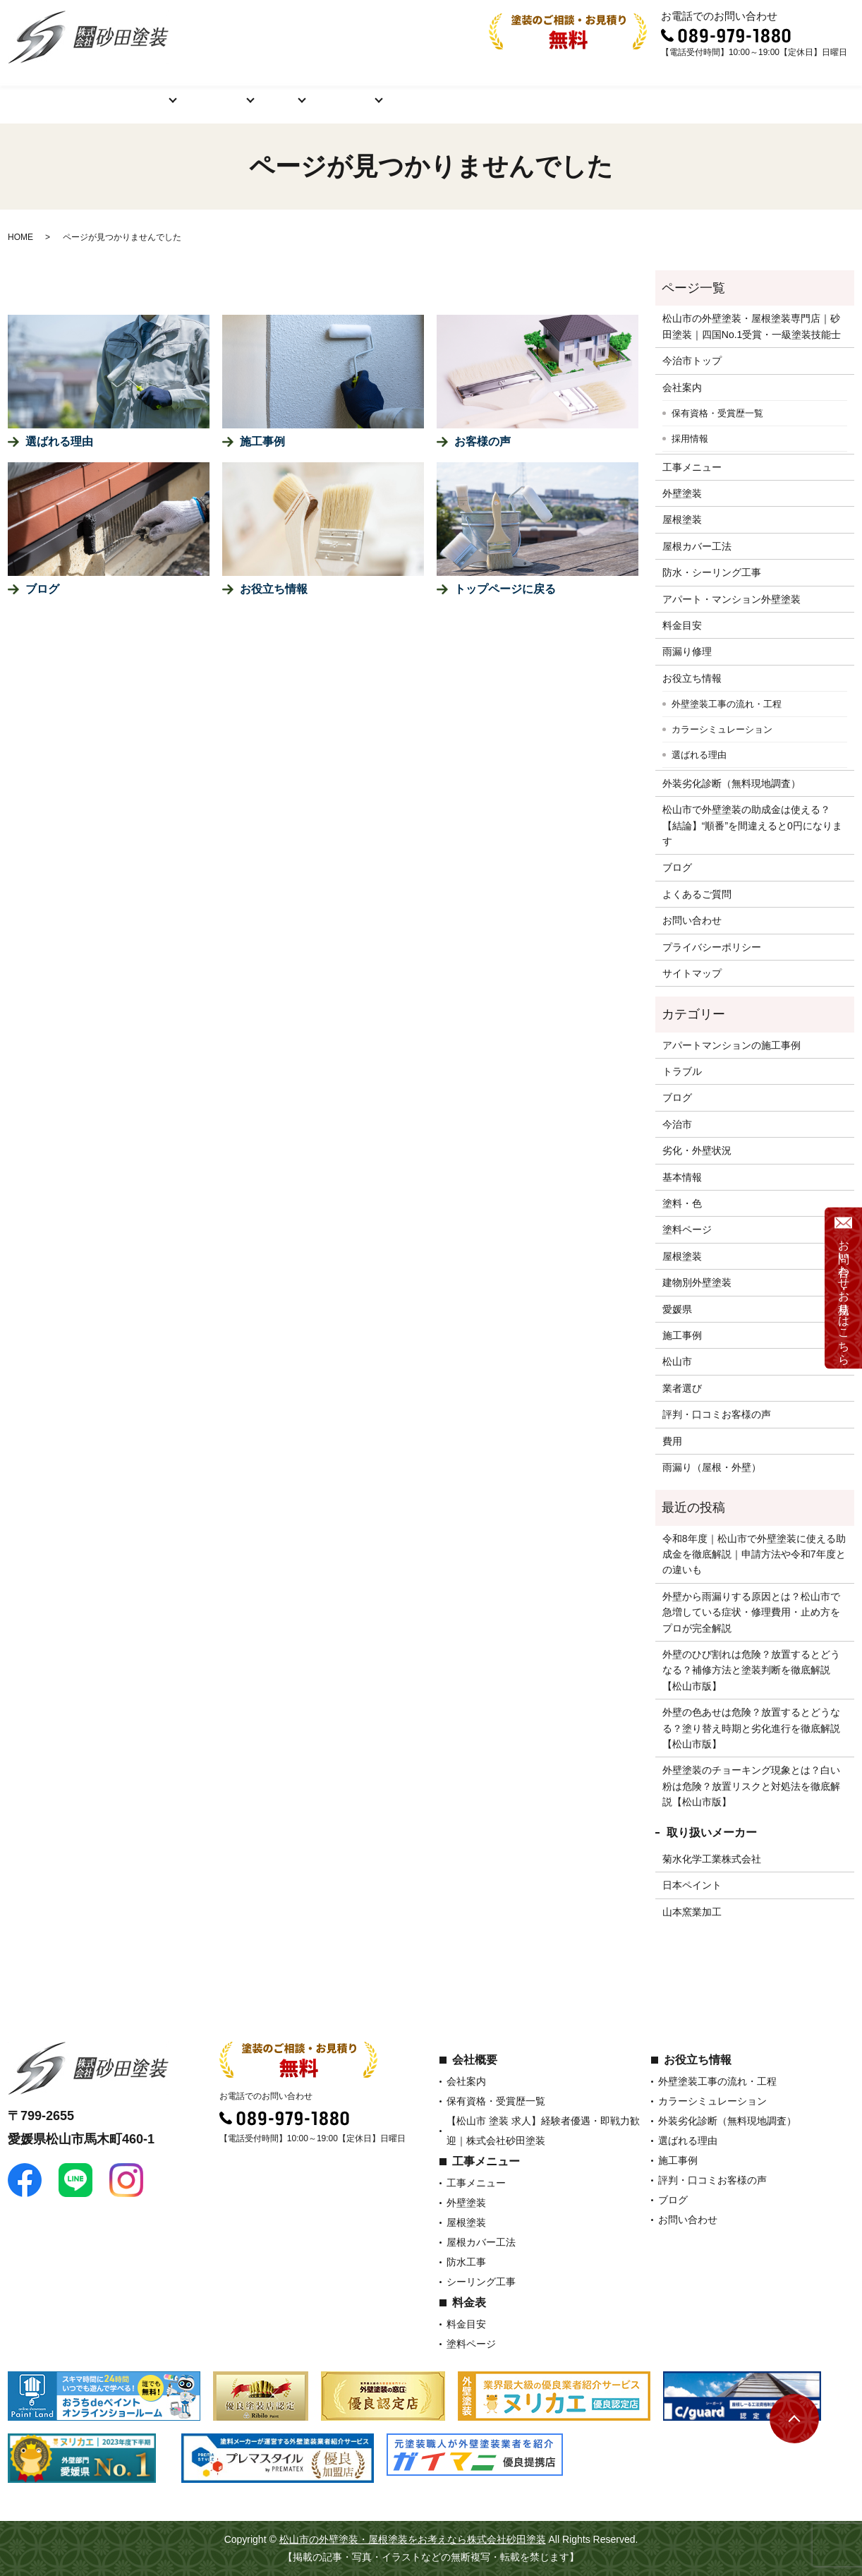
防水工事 (466, 2262)
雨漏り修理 (687, 651)
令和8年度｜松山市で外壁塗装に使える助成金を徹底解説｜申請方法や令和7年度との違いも (754, 1554)
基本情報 (682, 1177)
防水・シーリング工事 (711, 572)
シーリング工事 (481, 2281)
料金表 (268, 91)
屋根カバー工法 (697, 546)
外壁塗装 (682, 493)
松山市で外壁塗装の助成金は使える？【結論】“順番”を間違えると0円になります (752, 825)
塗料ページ (687, 1229)
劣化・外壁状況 (697, 1150)
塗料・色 (682, 1203)
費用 (672, 1441)
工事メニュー (194, 91)
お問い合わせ (796, 91)
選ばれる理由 (699, 755)
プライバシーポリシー (711, 947)
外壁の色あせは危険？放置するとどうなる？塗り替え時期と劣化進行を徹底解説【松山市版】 (751, 1728)
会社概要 (115, 91)
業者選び (682, 1388)
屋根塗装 (682, 519)
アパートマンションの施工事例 (731, 1045)
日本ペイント (692, 1885)
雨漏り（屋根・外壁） (711, 1467)
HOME (20, 237)
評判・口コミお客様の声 (525, 91)
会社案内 (682, 387)
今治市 (677, 1124)
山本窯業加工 (692, 1912)
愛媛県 (677, 1309)
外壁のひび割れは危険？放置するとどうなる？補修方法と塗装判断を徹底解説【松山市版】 (751, 1670)
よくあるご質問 (702, 91)
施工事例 (421, 91)
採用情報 (690, 438)
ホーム (51, 91)
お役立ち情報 (342, 91)
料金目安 (682, 625)
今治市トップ (692, 360)
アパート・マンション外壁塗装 (731, 599)
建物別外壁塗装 (697, 1282)
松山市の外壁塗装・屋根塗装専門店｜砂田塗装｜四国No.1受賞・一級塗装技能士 (752, 326)
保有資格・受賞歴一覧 (717, 413)
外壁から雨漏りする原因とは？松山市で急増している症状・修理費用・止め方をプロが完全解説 (751, 1612)
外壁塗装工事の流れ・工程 (727, 704)
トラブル (682, 1071)
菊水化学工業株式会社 (711, 1859)
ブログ (623, 91)
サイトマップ (692, 973)
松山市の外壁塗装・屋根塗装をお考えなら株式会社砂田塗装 (412, 2539)
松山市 (677, 1361)
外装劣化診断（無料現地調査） (731, 783)
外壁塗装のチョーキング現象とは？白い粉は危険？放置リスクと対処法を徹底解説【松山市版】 (751, 1785)
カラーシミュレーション (722, 729)
